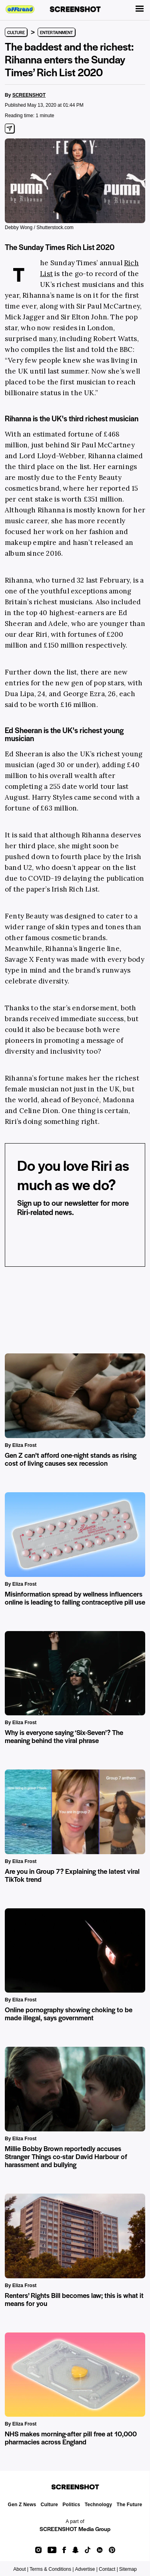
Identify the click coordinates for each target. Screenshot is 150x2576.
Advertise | (86, 2569)
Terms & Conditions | (52, 2569)
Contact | (108, 2569)
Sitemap (128, 2569)
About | (20, 2569)
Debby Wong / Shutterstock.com (39, 227)
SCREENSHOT (29, 95)
